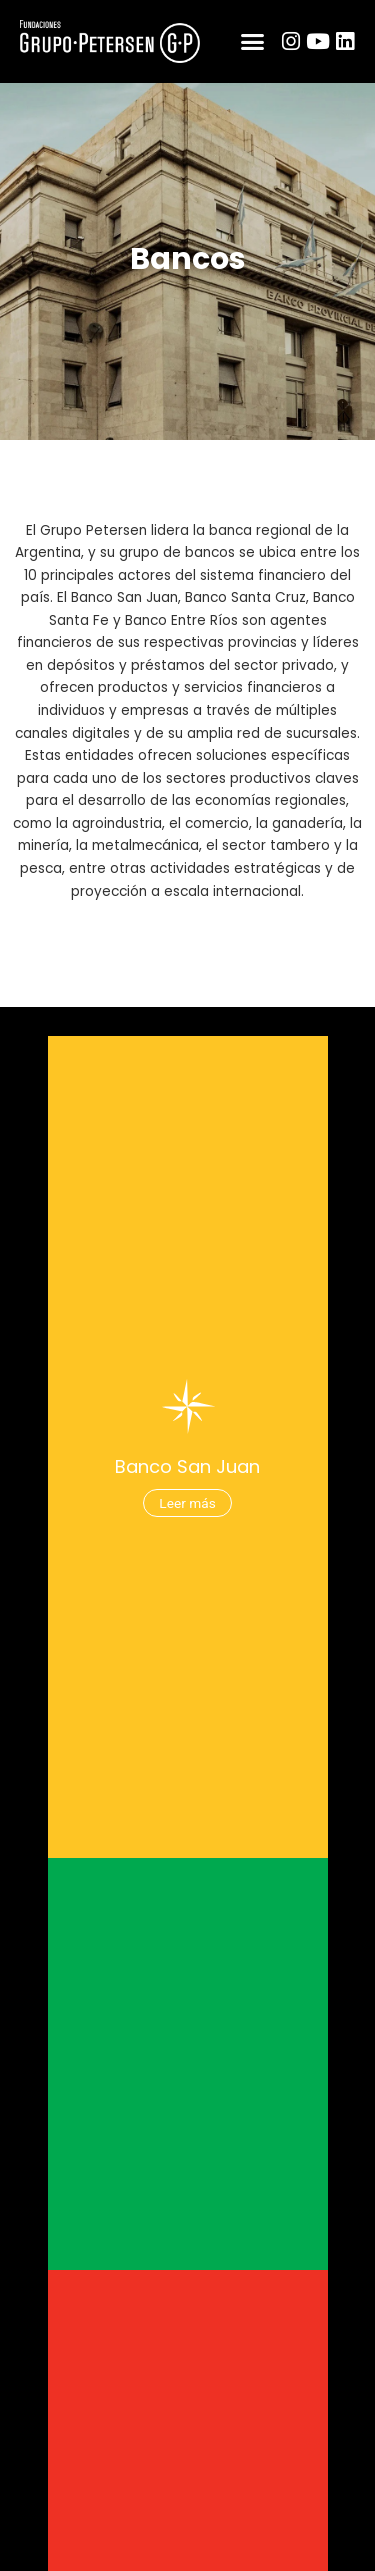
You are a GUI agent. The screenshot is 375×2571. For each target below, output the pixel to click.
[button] (253, 42)
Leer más (187, 1508)
